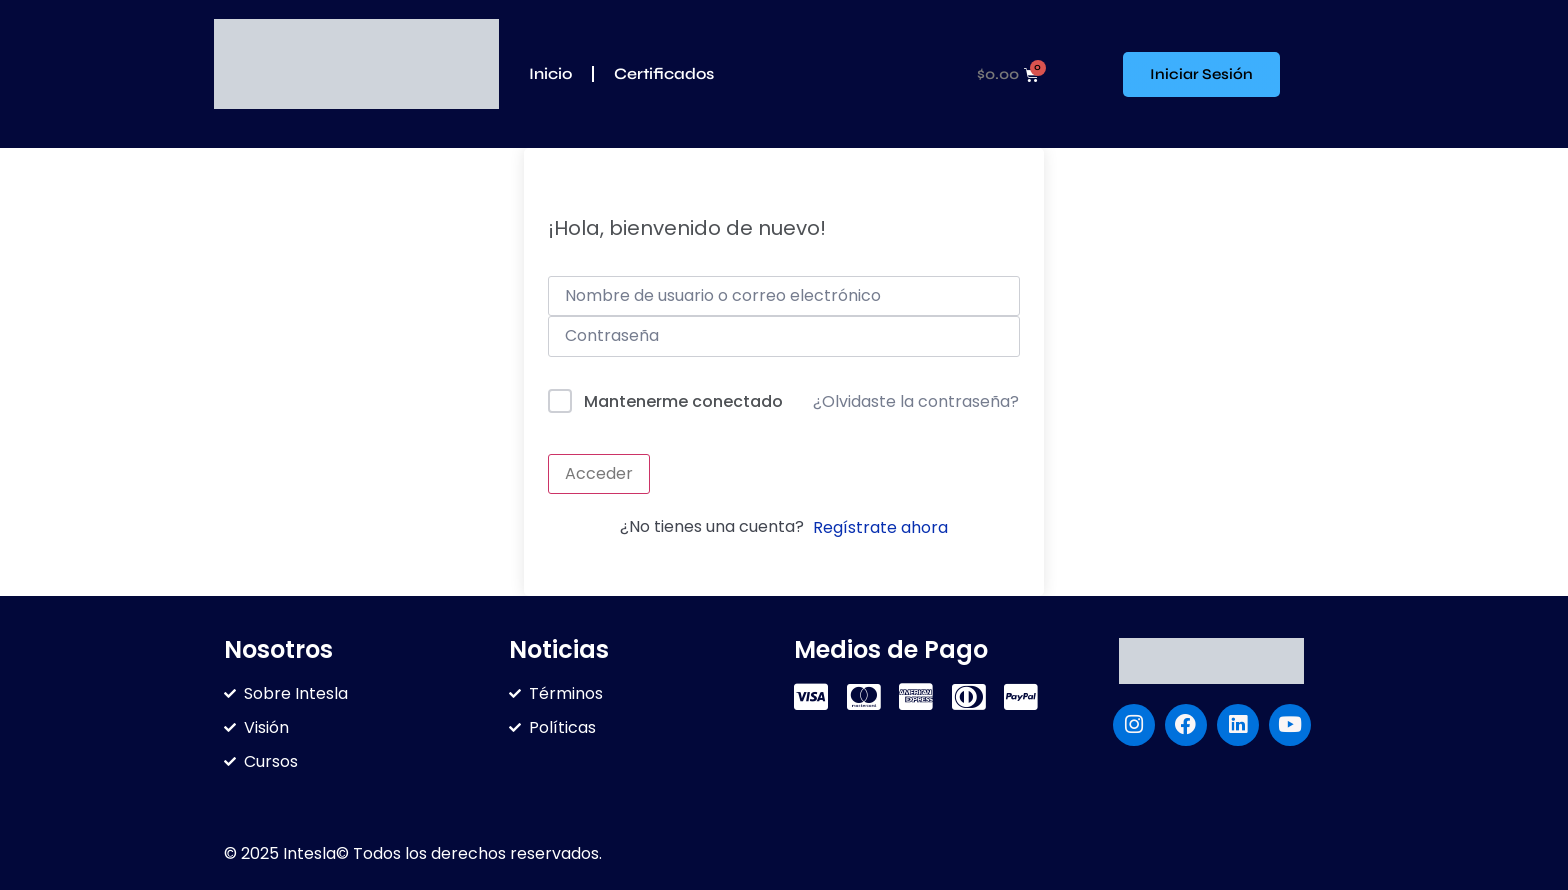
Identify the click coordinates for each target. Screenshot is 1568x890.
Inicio (550, 73)
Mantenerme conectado (683, 401)
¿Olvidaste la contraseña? (916, 401)
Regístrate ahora (880, 527)
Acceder (599, 473)
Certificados (664, 73)
